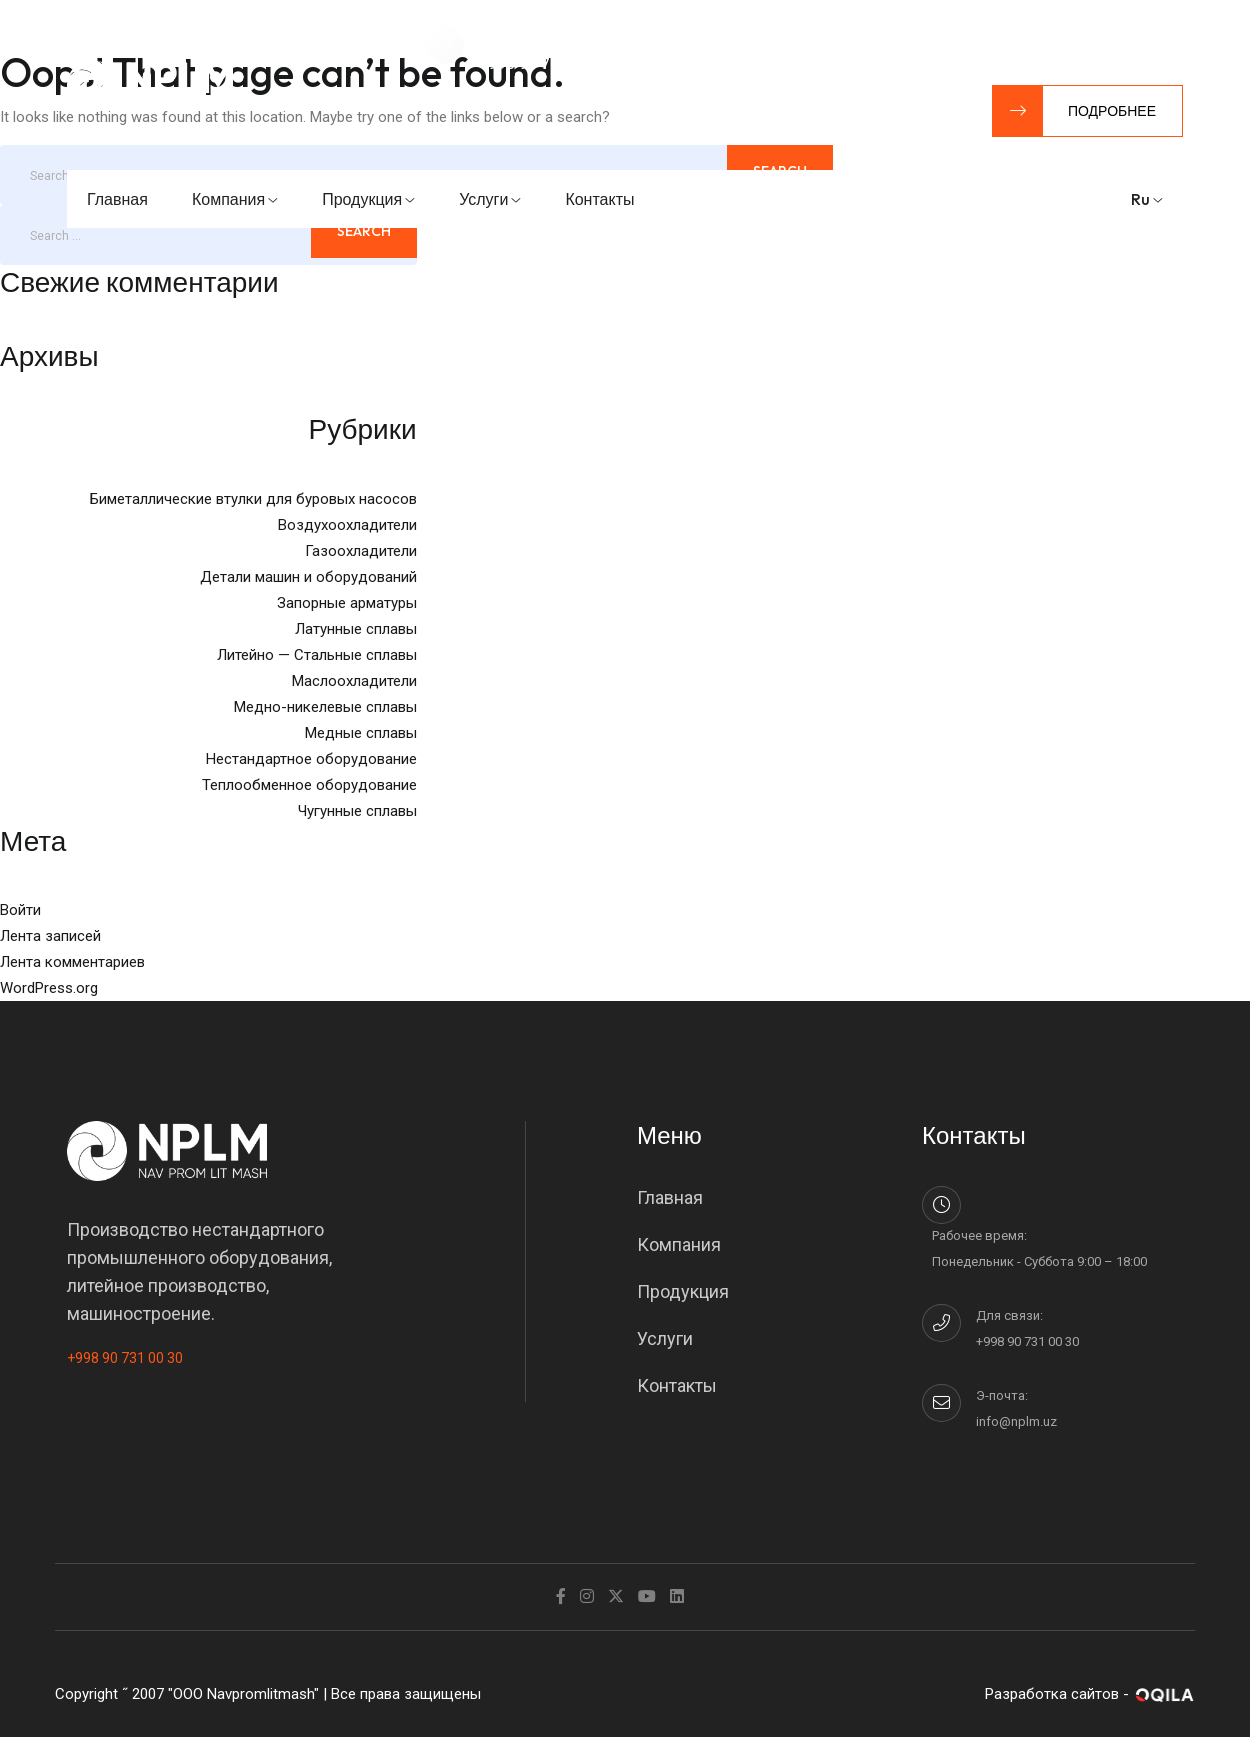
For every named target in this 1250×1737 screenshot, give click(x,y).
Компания (235, 199)
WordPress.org (49, 988)
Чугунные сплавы (357, 811)
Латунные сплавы (356, 629)
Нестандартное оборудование (311, 759)
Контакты (599, 199)
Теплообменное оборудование (309, 785)
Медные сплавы (361, 733)
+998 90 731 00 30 (125, 1358)
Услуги (490, 199)
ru (1147, 199)
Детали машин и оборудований (308, 577)
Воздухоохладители (347, 525)
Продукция (368, 199)
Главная (117, 199)
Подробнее (1074, 111)
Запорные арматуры (347, 603)
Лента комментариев (72, 962)
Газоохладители (361, 551)
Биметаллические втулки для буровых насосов (253, 499)
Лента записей (50, 936)
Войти (20, 910)
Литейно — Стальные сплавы (317, 655)
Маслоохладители (354, 681)
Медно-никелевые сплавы (325, 707)
